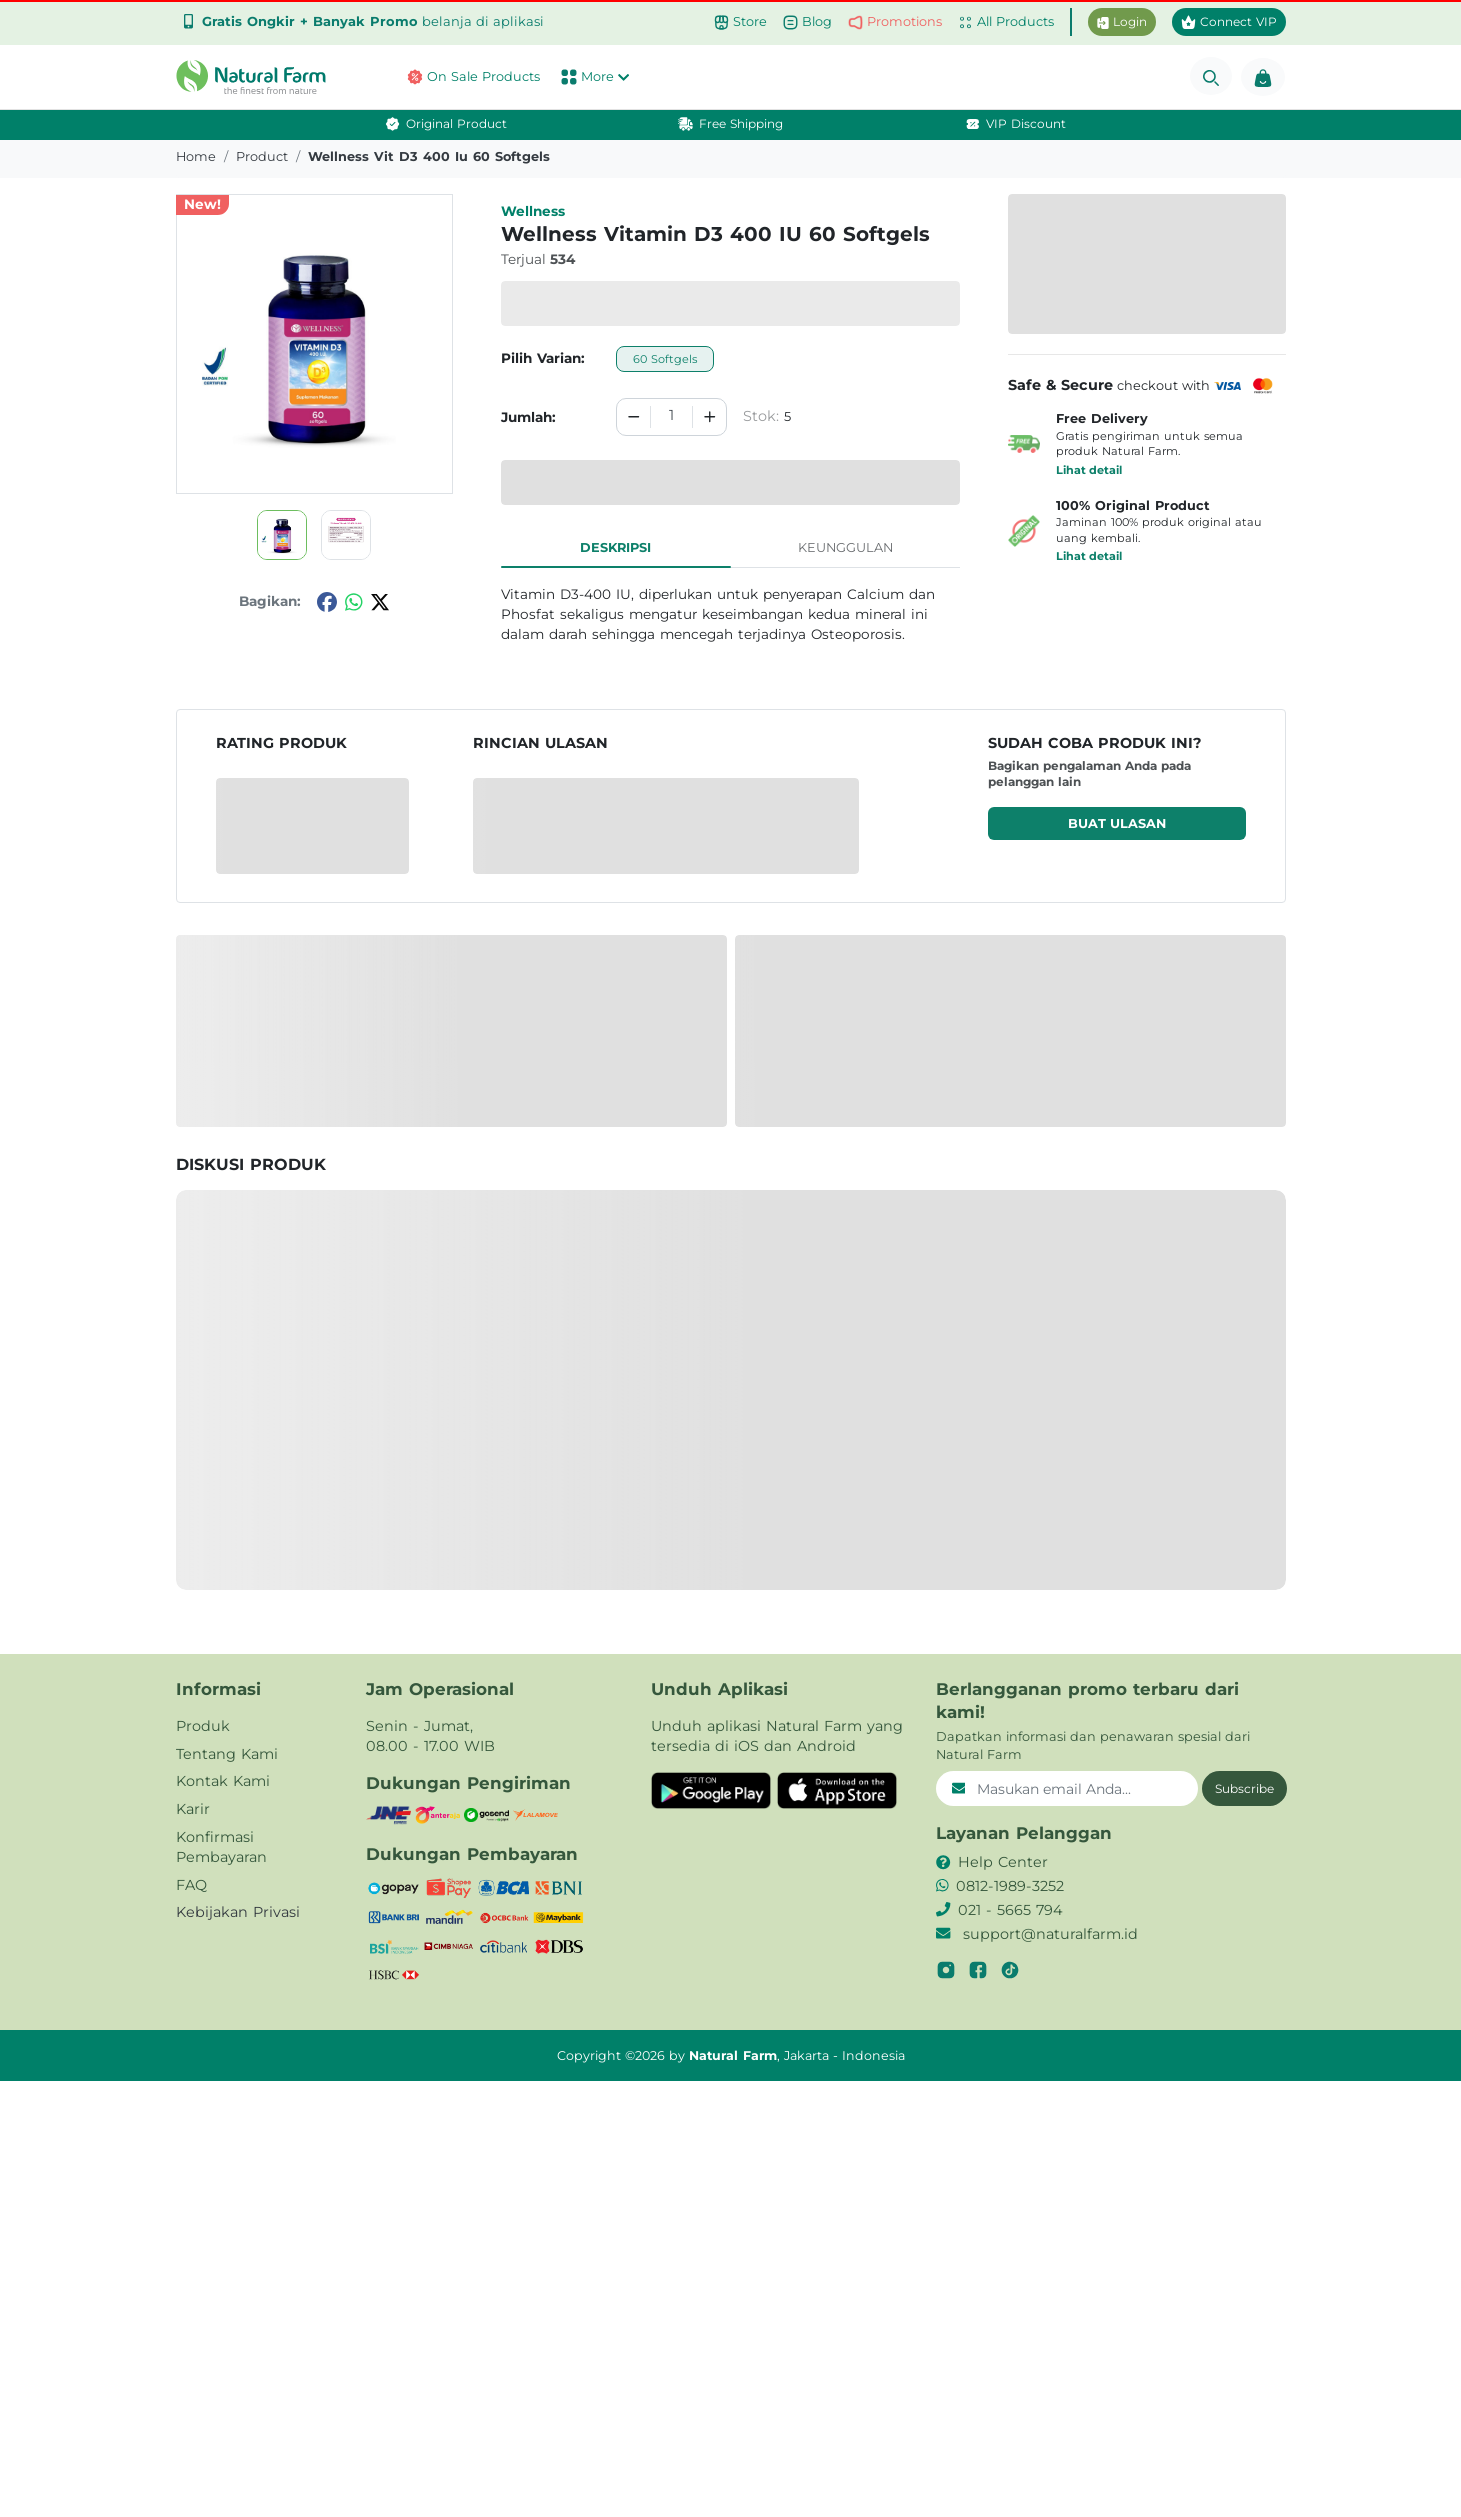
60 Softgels (665, 359)
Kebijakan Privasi (238, 1912)
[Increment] (710, 417)
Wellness (533, 211)
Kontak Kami (223, 1781)
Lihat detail (1089, 470)
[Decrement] (634, 417)
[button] (256, 77)
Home (196, 156)
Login (1122, 21)
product (262, 156)
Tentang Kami (227, 1754)
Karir (193, 1809)
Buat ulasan (1117, 823)
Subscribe (1244, 1788)
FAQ (191, 1885)
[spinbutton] (671, 417)
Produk (203, 1726)
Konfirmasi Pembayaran (221, 1847)
